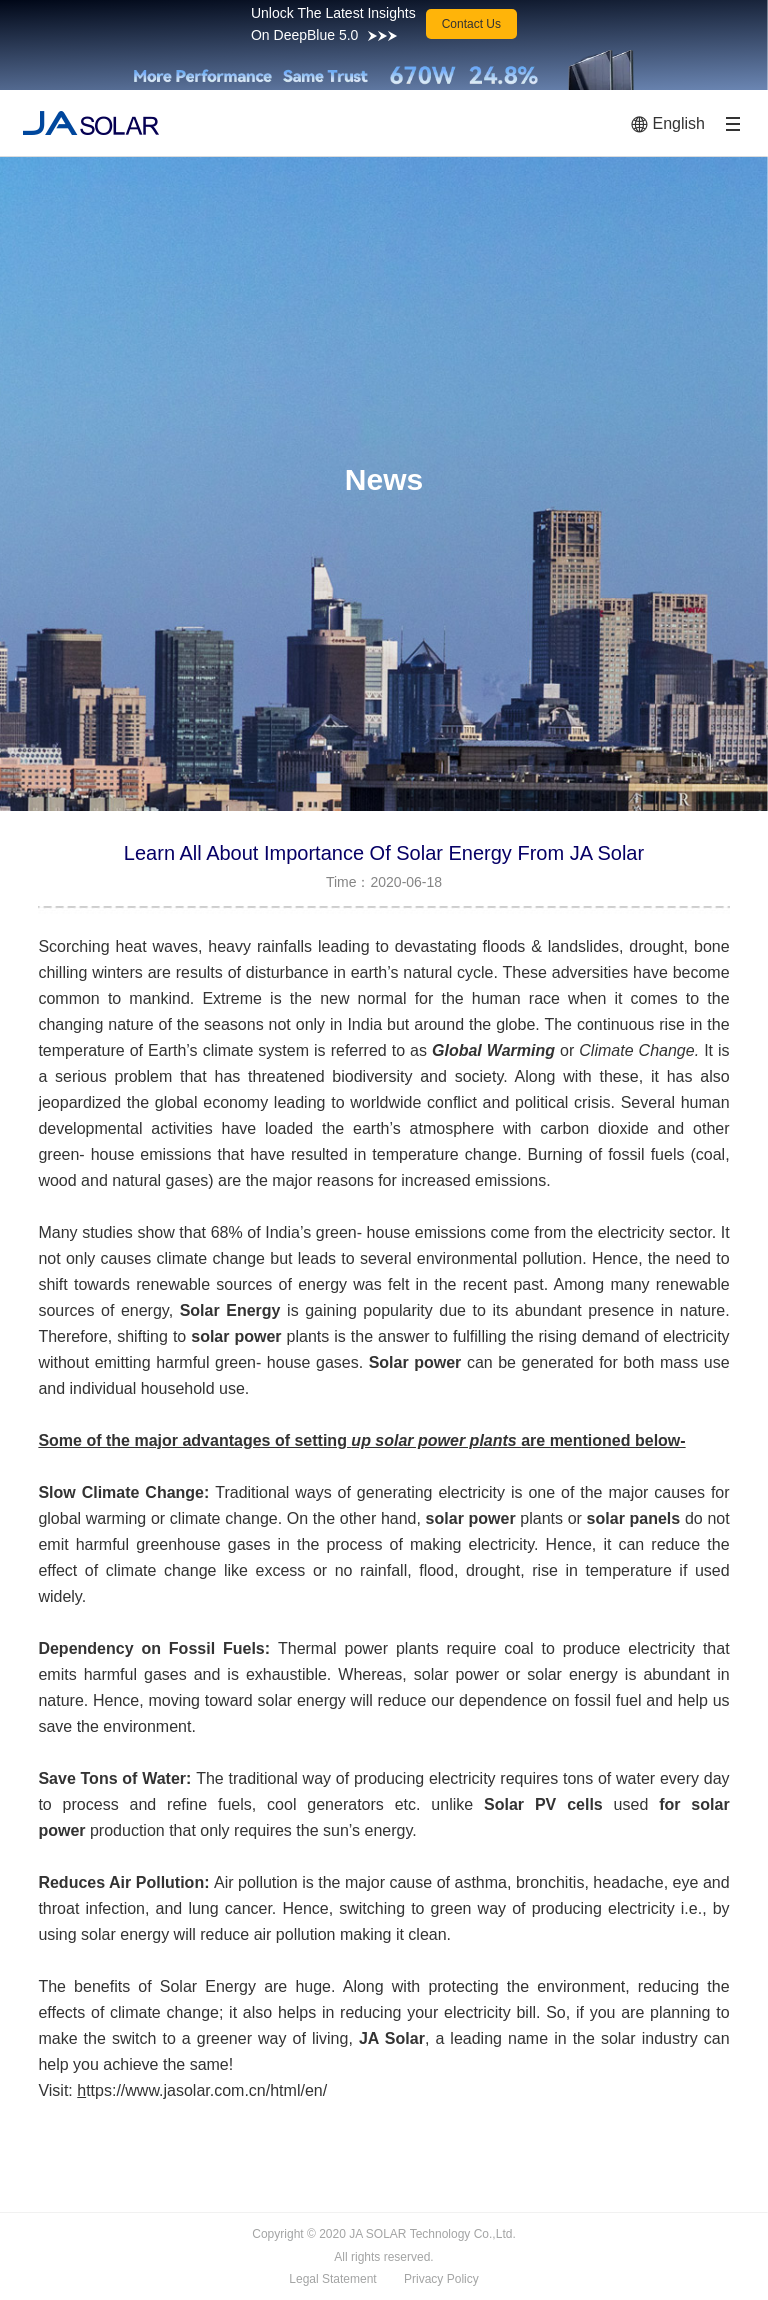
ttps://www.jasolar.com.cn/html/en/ (206, 2090)
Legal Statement (332, 2279)
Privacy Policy (441, 2279)
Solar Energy (230, 1310)
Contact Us (471, 24)
